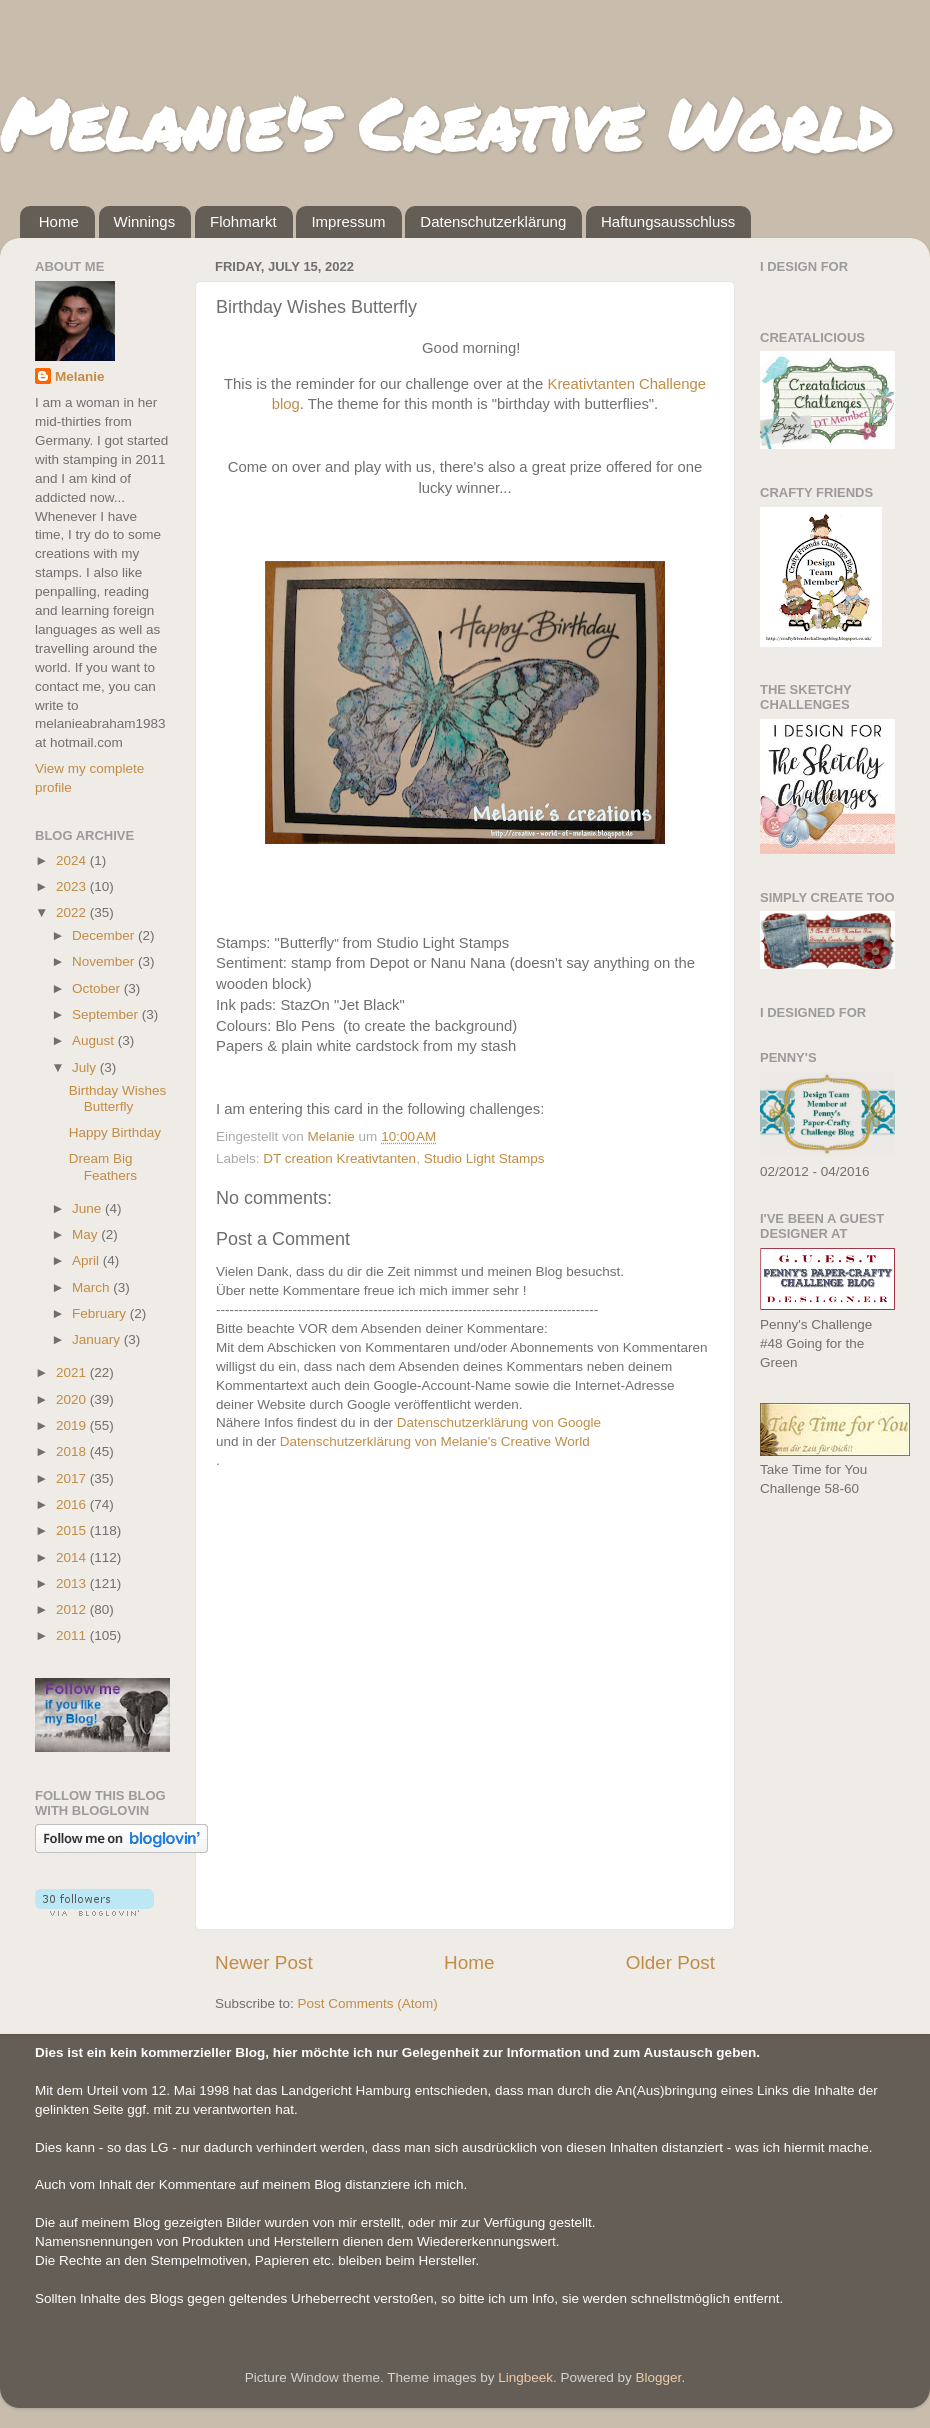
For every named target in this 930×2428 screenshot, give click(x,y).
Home (59, 221)
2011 (73, 1635)
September (107, 1014)
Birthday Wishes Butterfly (118, 1098)
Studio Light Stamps (484, 1158)
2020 (73, 1399)
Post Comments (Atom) (368, 2003)
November (105, 961)
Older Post (670, 1962)
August (95, 1040)
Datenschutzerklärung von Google (499, 1422)
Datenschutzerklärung (493, 221)
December (105, 935)
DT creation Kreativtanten (339, 1158)
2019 (73, 1425)
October (98, 988)
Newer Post (264, 1962)
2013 (73, 1583)
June (88, 1208)
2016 (73, 1504)
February (101, 1313)
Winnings (145, 221)
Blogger (659, 2377)
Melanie (80, 376)
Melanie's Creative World (445, 123)
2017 (73, 1478)
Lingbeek (525, 2377)
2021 (73, 1372)
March (92, 1287)
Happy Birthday (115, 1132)
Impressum (348, 221)
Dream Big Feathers (103, 1166)
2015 (73, 1530)
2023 (73, 886)
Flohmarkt (243, 221)
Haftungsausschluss (668, 221)
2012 (73, 1609)
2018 (73, 1451)
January (98, 1339)
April (87, 1260)
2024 (73, 860)
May (86, 1234)
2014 (73, 1557)
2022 (73, 912)
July (86, 1067)
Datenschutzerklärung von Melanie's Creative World (435, 1441)
